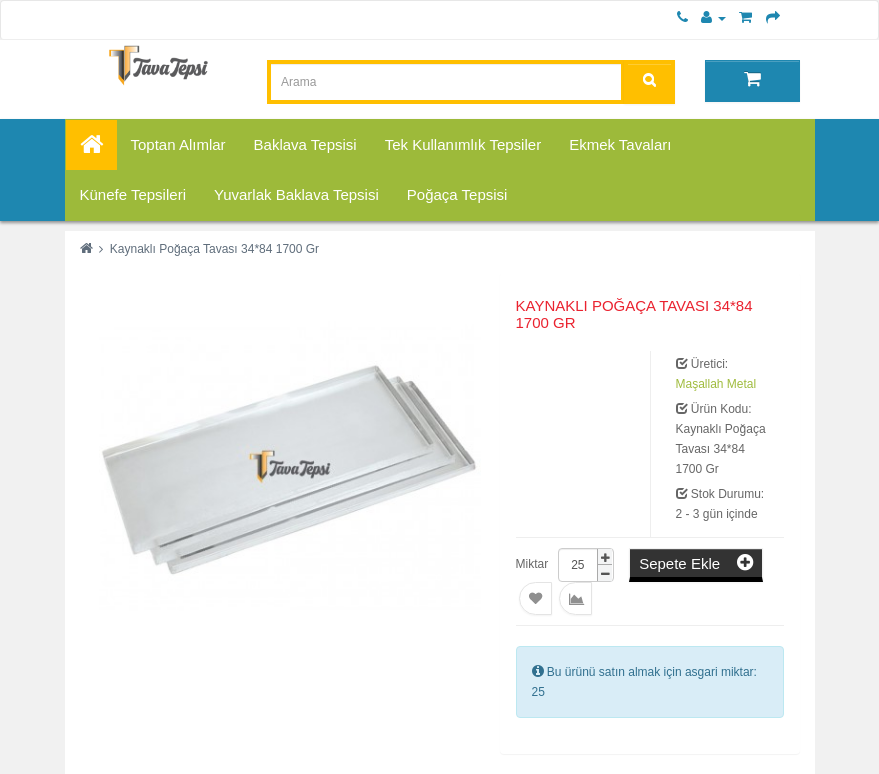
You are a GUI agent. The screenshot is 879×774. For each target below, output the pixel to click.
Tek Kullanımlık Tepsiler (463, 144)
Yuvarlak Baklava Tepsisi (296, 194)
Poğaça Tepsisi (457, 194)
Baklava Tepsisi (305, 144)
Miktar (532, 564)
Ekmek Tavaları (620, 144)
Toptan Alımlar (178, 144)
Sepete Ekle (696, 562)
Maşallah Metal (716, 384)
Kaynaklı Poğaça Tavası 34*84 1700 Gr (214, 249)
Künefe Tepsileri (133, 194)
